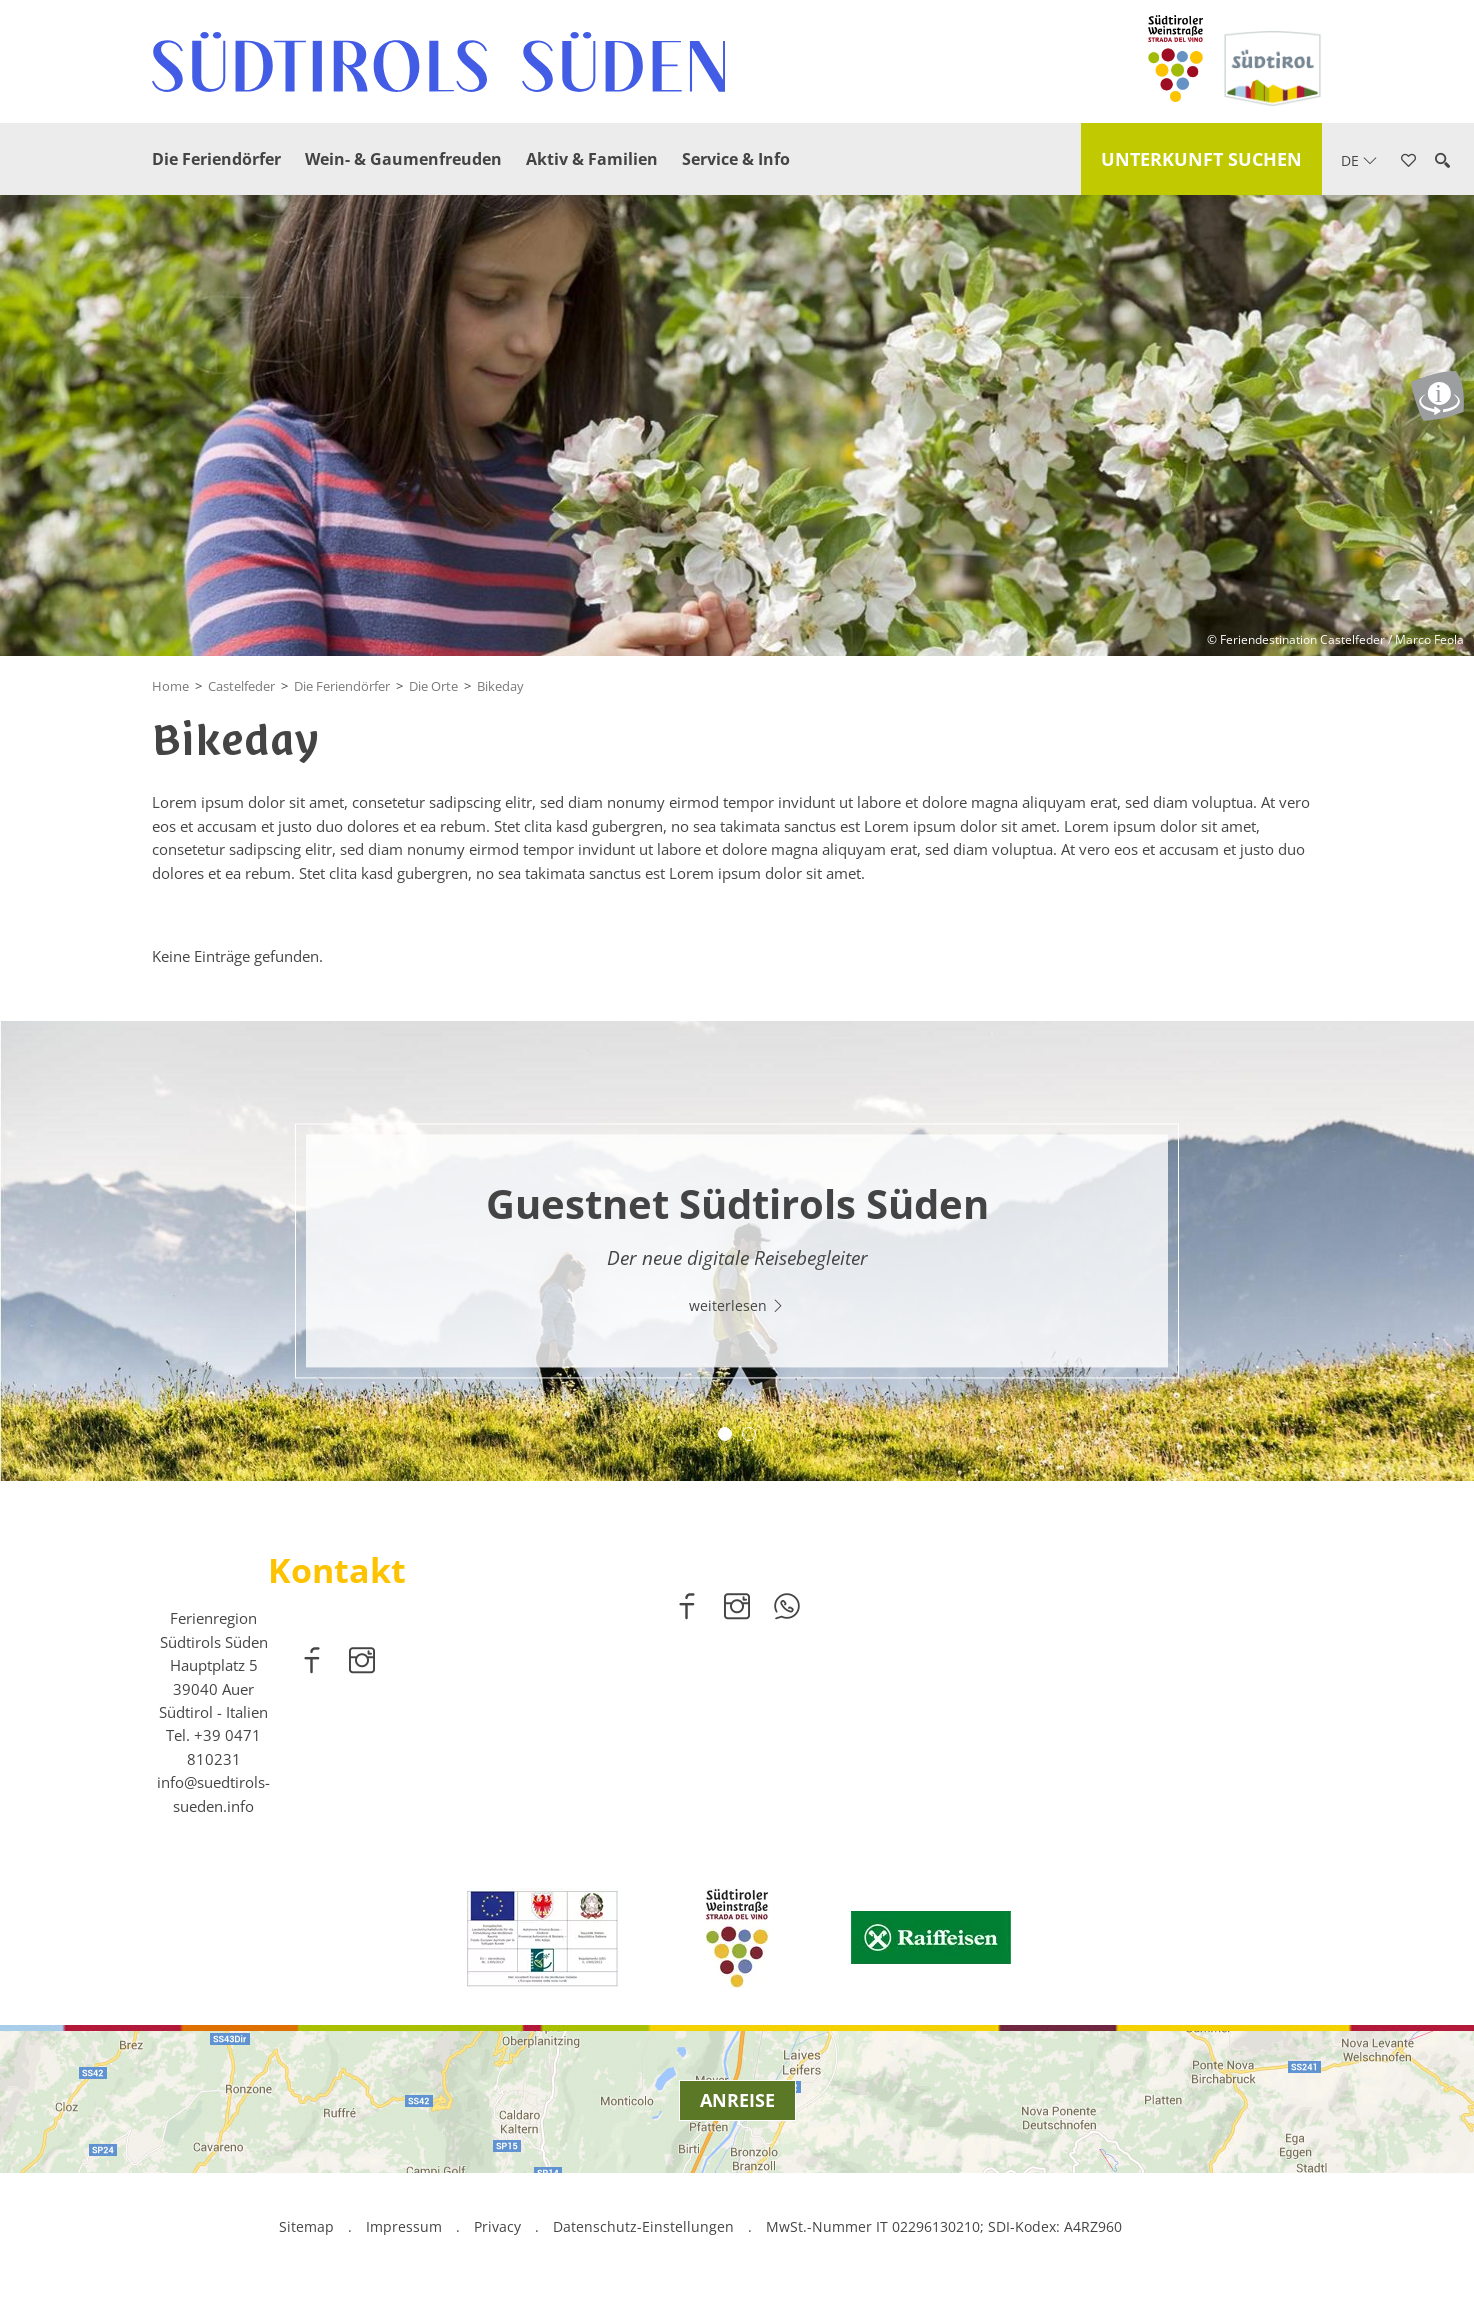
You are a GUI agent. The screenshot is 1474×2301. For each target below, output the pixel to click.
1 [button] (725, 1434)
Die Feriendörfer (216, 159)
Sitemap (306, 2226)
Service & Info (736, 159)
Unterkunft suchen (1201, 159)
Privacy (497, 2226)
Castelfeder (241, 686)
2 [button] (749, 1434)
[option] (737, 1251)
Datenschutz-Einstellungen (645, 2226)
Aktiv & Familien (592, 159)
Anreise (737, 2100)
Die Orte (433, 686)
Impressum (404, 2226)
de (1359, 160)
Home (170, 686)
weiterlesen (737, 1305)
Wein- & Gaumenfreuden (403, 159)
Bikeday (500, 686)
